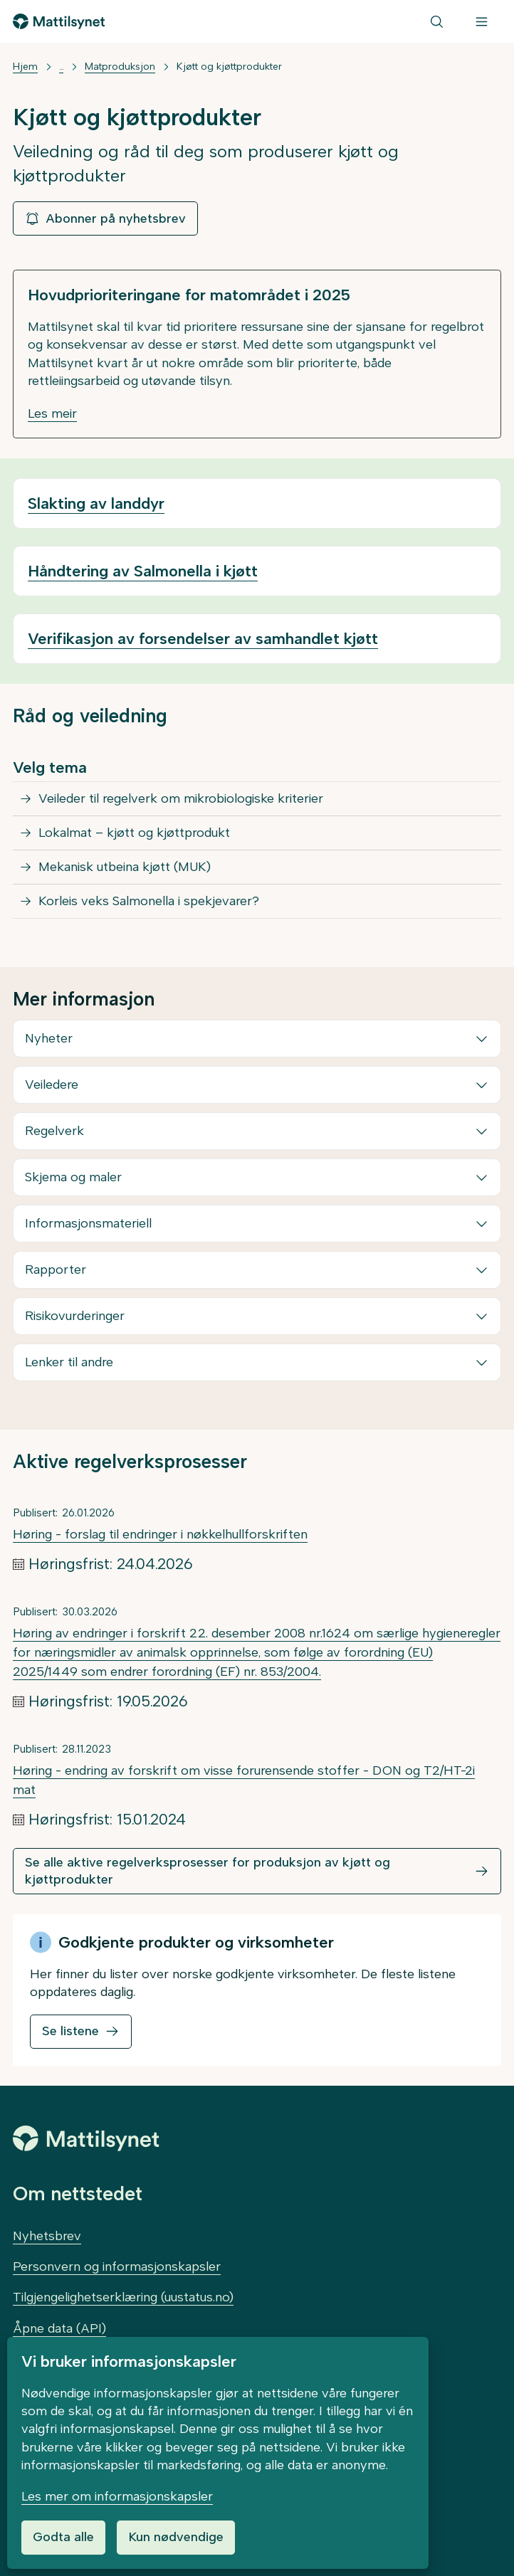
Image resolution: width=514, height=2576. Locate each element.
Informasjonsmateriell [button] (88, 1223)
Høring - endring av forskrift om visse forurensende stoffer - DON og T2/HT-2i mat (244, 1780)
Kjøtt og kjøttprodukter (229, 66)
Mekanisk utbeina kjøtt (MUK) (124, 867)
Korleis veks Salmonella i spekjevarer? (148, 901)
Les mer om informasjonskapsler (117, 2496)
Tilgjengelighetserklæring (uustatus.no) (123, 2297)
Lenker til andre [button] (69, 1362)
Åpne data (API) (59, 2328)
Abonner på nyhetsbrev (105, 218)
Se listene (70, 2031)
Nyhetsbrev (47, 2236)
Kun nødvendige (176, 2537)
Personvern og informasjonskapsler (117, 2266)
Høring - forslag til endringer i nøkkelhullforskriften (160, 1534)
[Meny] (481, 21)
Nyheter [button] (49, 1038)
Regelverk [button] (54, 1131)
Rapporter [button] (55, 1269)
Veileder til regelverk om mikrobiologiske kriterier (180, 798)
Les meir (52, 413)
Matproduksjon (120, 66)
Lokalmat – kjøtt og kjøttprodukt (134, 832)
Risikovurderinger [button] (75, 1316)
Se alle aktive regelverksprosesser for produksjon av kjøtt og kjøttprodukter (207, 1870)
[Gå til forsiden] (59, 21)
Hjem (25, 66)
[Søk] (436, 21)
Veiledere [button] (51, 1084)
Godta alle (63, 2537)
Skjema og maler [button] (73, 1177)
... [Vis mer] (61, 66)
